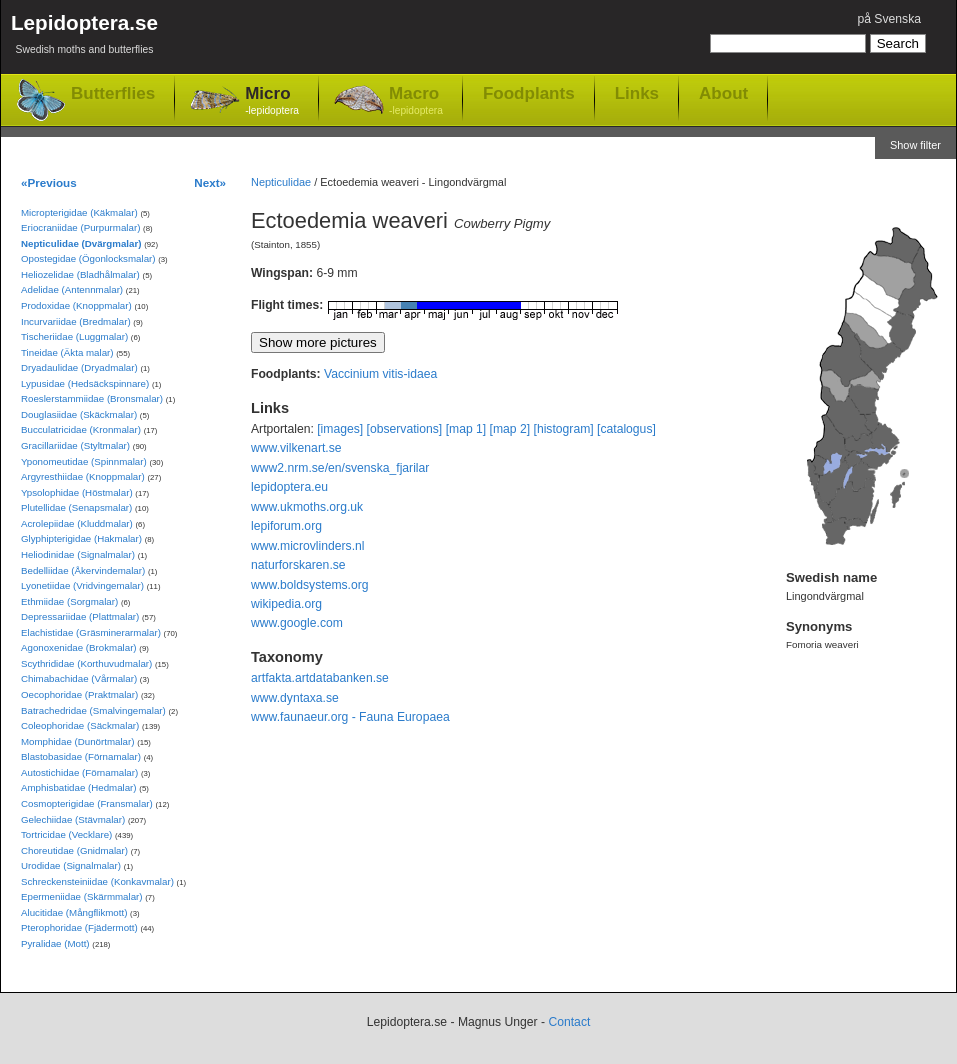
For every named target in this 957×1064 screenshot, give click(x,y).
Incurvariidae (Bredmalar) (76, 321)
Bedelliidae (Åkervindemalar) (83, 570)
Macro (416, 101)
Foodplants (529, 93)
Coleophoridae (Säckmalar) (80, 725)
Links (637, 93)
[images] (340, 429)
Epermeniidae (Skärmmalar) (82, 896)
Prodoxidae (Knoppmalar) (76, 305)
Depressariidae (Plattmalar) (80, 616)
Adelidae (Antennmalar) (72, 289)
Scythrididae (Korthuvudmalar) (86, 663)
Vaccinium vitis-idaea (380, 374)
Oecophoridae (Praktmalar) (79, 694)
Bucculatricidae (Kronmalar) (81, 429)
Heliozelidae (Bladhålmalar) (80, 274)
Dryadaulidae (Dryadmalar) (79, 367)
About (723, 93)
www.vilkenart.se (296, 448)
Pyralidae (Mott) (55, 943)
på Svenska (889, 19)
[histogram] (564, 429)
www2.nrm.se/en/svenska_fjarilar (340, 468)
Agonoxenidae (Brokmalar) (79, 647)
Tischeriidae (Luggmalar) (74, 336)
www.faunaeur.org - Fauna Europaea (350, 717)
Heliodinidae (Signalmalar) (78, 554)
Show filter (915, 145)
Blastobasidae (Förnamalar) (81, 756)
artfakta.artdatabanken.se (320, 678)
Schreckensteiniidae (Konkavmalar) (97, 881)
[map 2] (510, 429)
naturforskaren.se (298, 565)
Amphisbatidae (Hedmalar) (79, 787)
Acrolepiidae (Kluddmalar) (77, 523)
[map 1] (466, 429)
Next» (210, 182)
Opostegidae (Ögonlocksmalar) (88, 258)
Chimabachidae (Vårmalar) (79, 678)
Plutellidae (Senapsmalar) (76, 507)
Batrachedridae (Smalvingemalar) (93, 710)
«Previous (49, 182)
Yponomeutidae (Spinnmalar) (84, 461)
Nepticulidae (281, 182)
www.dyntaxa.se (295, 698)
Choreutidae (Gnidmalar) (74, 850)
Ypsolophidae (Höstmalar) (77, 492)
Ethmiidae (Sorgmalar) (69, 601)
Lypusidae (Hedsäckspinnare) (85, 383)
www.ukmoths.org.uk (307, 507)
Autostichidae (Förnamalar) (79, 772)
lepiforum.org (286, 526)
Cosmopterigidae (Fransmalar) (87, 803)
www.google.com (297, 623)
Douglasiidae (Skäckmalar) (79, 414)
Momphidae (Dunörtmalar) (77, 741)
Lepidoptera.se (84, 37)
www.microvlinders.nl (307, 546)
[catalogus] (626, 429)
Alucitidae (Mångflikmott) (74, 912)
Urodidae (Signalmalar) (71, 865)
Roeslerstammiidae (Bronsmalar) (92, 398)
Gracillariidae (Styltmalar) (75, 445)
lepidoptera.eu (289, 487)
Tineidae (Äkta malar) (67, 352)
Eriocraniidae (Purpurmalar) (80, 227)
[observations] (405, 429)
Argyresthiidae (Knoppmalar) (83, 476)
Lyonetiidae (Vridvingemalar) (82, 585)
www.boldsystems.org (310, 585)
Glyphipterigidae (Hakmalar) (81, 538)
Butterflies (113, 93)
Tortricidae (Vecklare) (66, 834)
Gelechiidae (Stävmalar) (73, 819)
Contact (569, 1022)
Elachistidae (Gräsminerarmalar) (91, 632)
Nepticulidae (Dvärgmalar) (81, 243)
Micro (272, 101)
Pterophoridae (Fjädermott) (79, 927)
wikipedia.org (286, 604)
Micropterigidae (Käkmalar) (79, 212)
